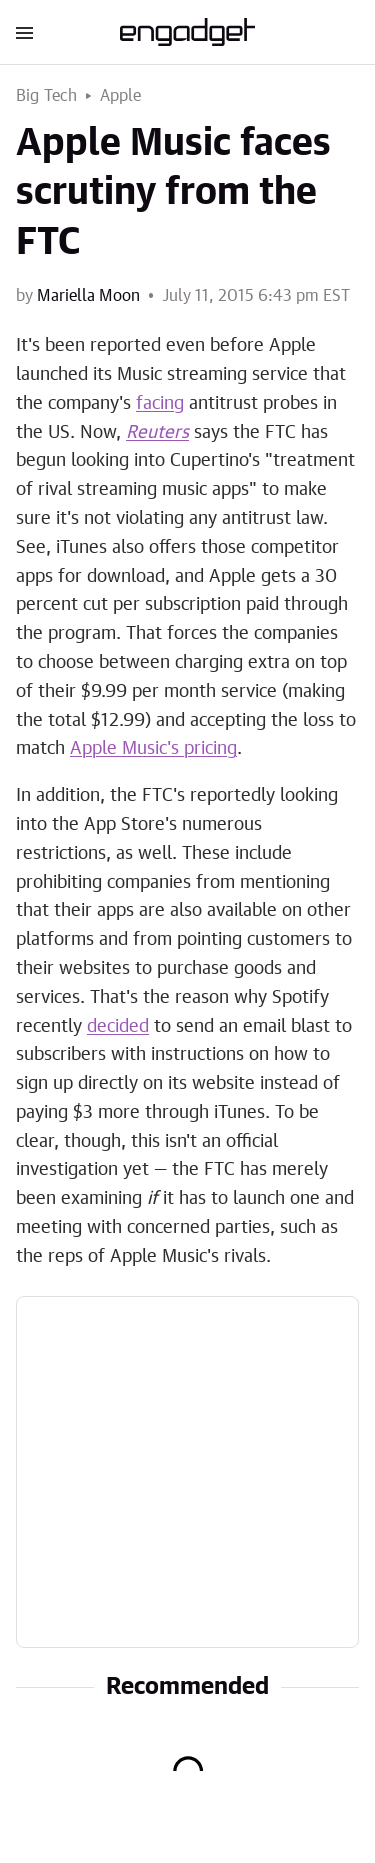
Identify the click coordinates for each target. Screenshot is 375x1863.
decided (118, 1027)
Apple (121, 96)
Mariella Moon (88, 296)
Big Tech (47, 96)
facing (160, 404)
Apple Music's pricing (153, 749)
